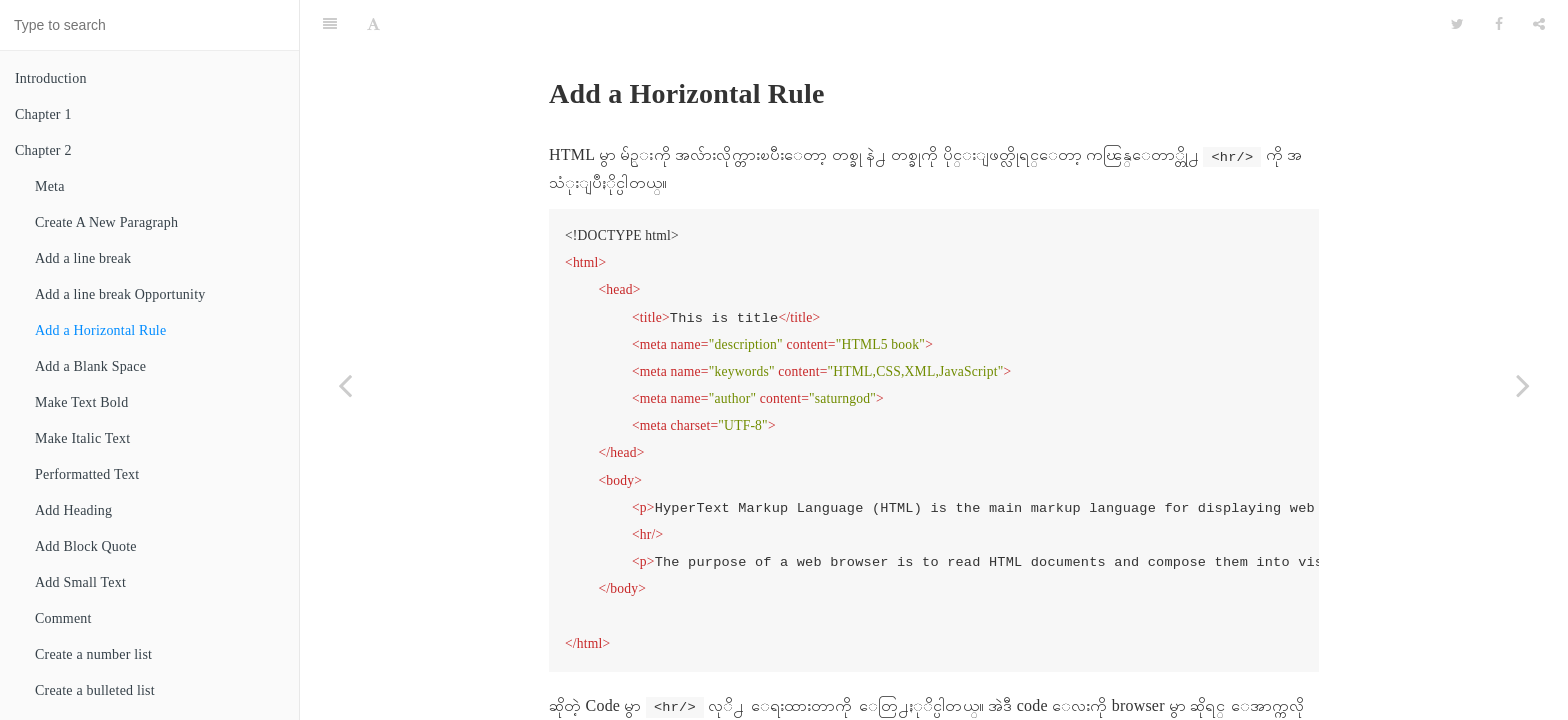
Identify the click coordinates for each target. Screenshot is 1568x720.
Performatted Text (87, 474)
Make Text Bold (81, 402)
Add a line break (83, 258)
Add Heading (73, 510)
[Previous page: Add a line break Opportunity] (345, 385)
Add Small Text (80, 582)
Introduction (51, 78)
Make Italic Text (82, 438)
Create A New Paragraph (106, 222)
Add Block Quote (86, 546)
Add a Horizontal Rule (100, 330)
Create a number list (93, 654)
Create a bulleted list (95, 690)
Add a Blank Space (90, 366)
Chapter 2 (43, 150)
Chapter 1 (43, 114)
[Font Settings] (373, 25)
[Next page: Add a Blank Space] (1523, 385)
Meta (50, 186)
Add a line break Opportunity (120, 294)
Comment (63, 618)
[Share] (1539, 25)
